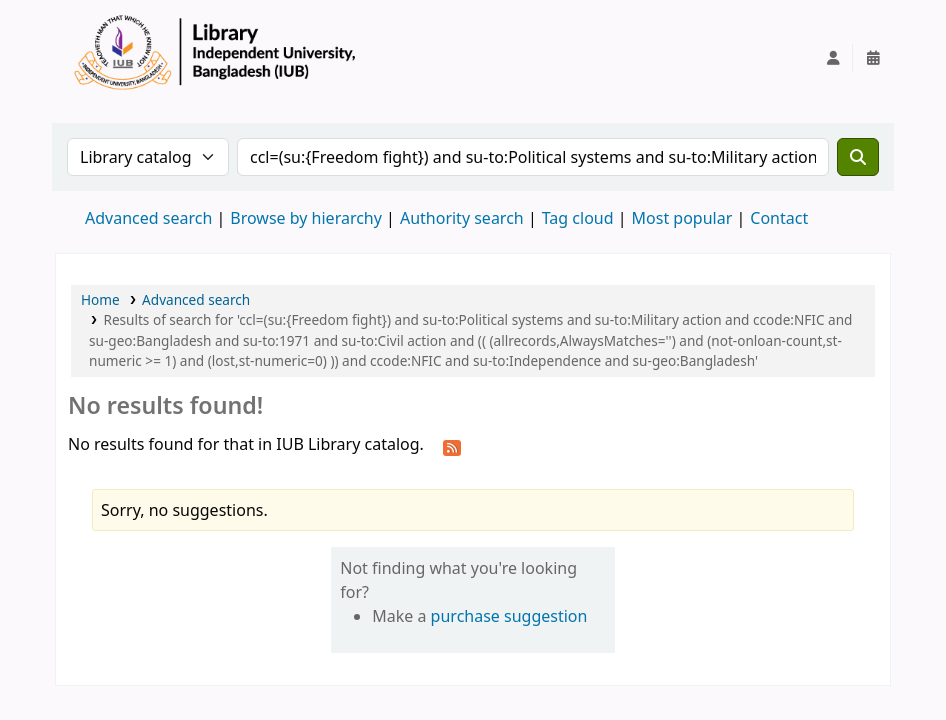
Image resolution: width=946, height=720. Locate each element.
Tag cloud (578, 218)
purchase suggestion (509, 616)
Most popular (682, 218)
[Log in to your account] (833, 58)
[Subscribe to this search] (452, 446)
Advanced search (148, 218)
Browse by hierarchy (306, 218)
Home (100, 299)
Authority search (462, 218)
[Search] (858, 157)
